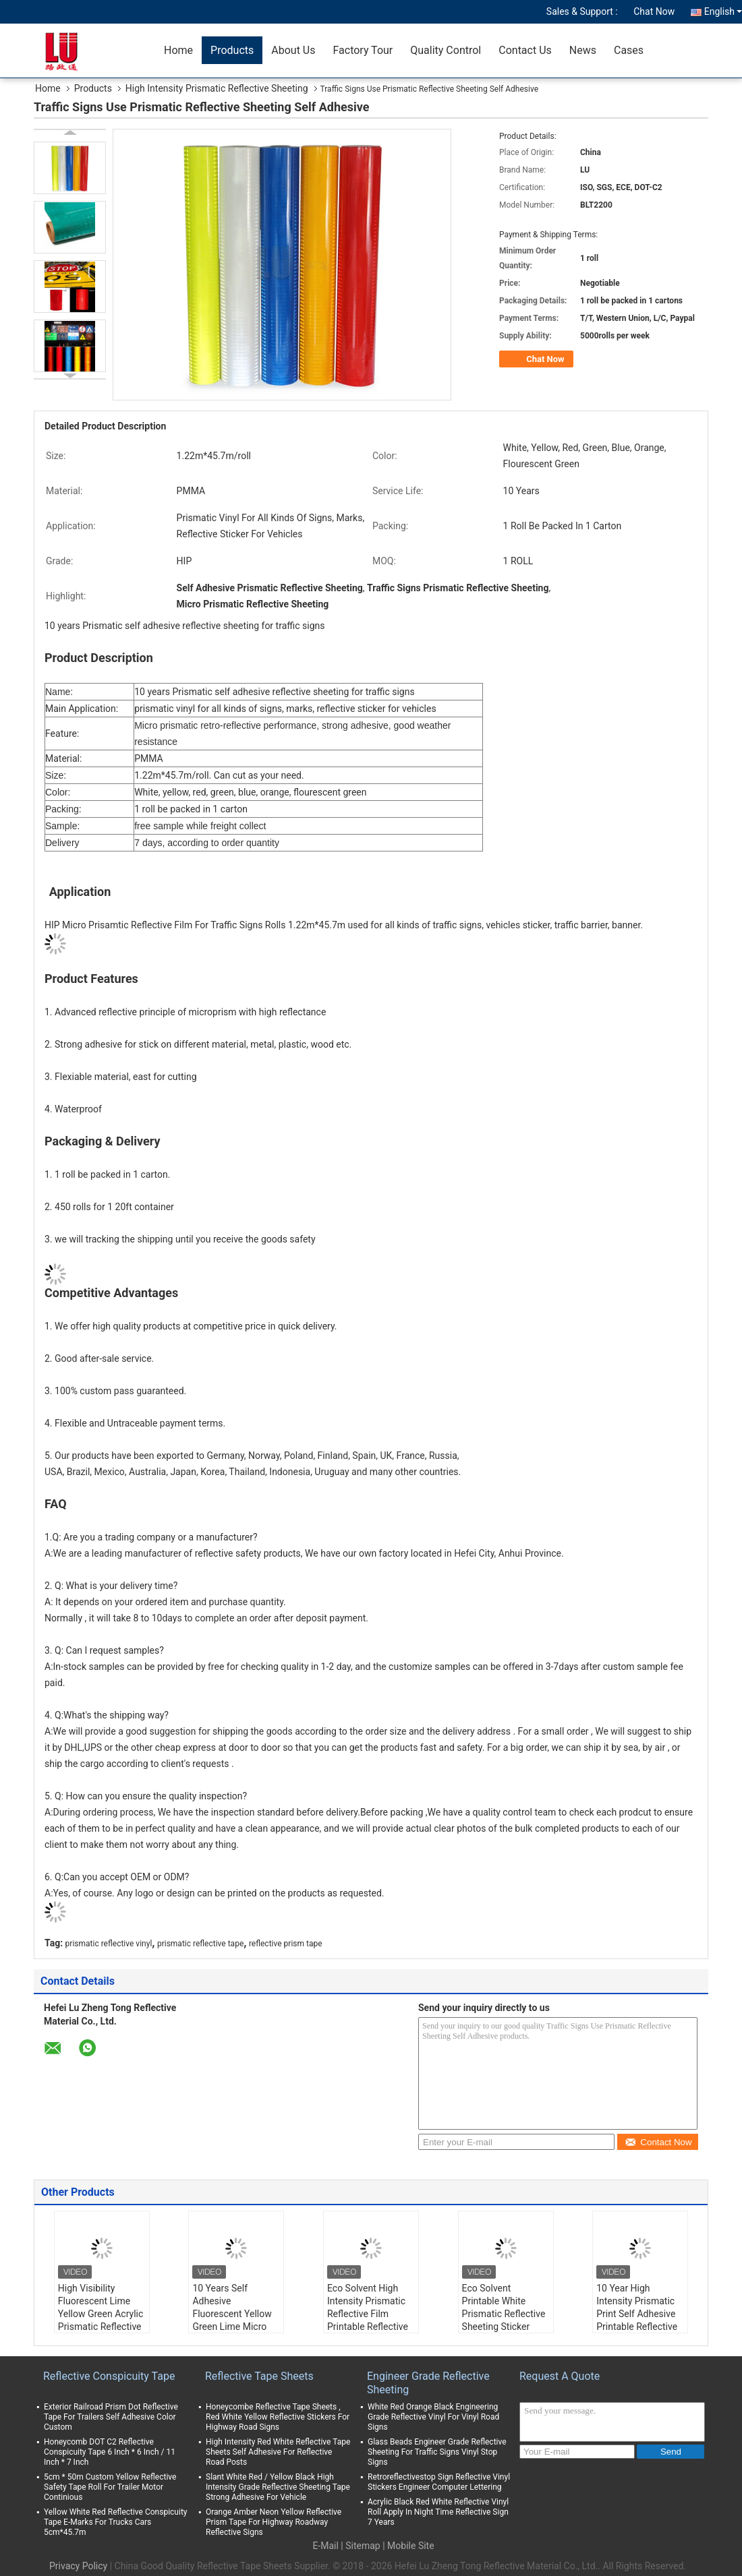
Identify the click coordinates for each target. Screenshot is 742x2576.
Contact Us (525, 50)
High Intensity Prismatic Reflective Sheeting (216, 88)
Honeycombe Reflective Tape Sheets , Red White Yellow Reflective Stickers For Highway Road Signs (277, 2417)
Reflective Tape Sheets (259, 2376)
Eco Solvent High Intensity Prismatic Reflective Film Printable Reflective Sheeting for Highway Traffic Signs (367, 2326)
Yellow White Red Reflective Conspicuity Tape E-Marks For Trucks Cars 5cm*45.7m (116, 2522)
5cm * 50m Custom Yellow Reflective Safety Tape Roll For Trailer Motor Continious (110, 2487)
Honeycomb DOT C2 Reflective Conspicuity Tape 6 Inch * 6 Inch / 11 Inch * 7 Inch (109, 2452)
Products (232, 50)
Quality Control (445, 50)
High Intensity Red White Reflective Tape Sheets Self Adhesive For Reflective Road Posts (278, 2452)
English (723, 11)
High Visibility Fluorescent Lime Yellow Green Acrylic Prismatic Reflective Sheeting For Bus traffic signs (100, 2320)
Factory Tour (363, 50)
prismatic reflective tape (200, 1943)
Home (178, 50)
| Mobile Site (408, 2545)
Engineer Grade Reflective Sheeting (428, 2383)
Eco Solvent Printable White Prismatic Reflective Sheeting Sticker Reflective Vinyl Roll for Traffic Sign (504, 2320)
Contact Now (658, 2142)
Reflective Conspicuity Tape (109, 2376)
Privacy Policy (78, 2565)
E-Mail (325, 2545)
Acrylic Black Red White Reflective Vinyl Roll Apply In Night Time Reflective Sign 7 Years (438, 2512)
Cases (629, 50)
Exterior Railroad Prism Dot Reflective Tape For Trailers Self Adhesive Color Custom (111, 2417)
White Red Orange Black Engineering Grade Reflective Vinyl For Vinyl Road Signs (433, 2417)
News (582, 50)
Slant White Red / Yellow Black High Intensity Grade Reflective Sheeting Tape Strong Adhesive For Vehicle (278, 2487)
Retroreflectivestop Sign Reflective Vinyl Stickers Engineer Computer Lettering (439, 2482)
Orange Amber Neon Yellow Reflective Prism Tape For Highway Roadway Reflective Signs (273, 2522)
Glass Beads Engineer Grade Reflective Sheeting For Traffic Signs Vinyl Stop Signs (437, 2452)
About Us (293, 50)
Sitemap (362, 2545)
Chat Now (654, 11)
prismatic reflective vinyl (108, 1943)
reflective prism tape (285, 1943)
